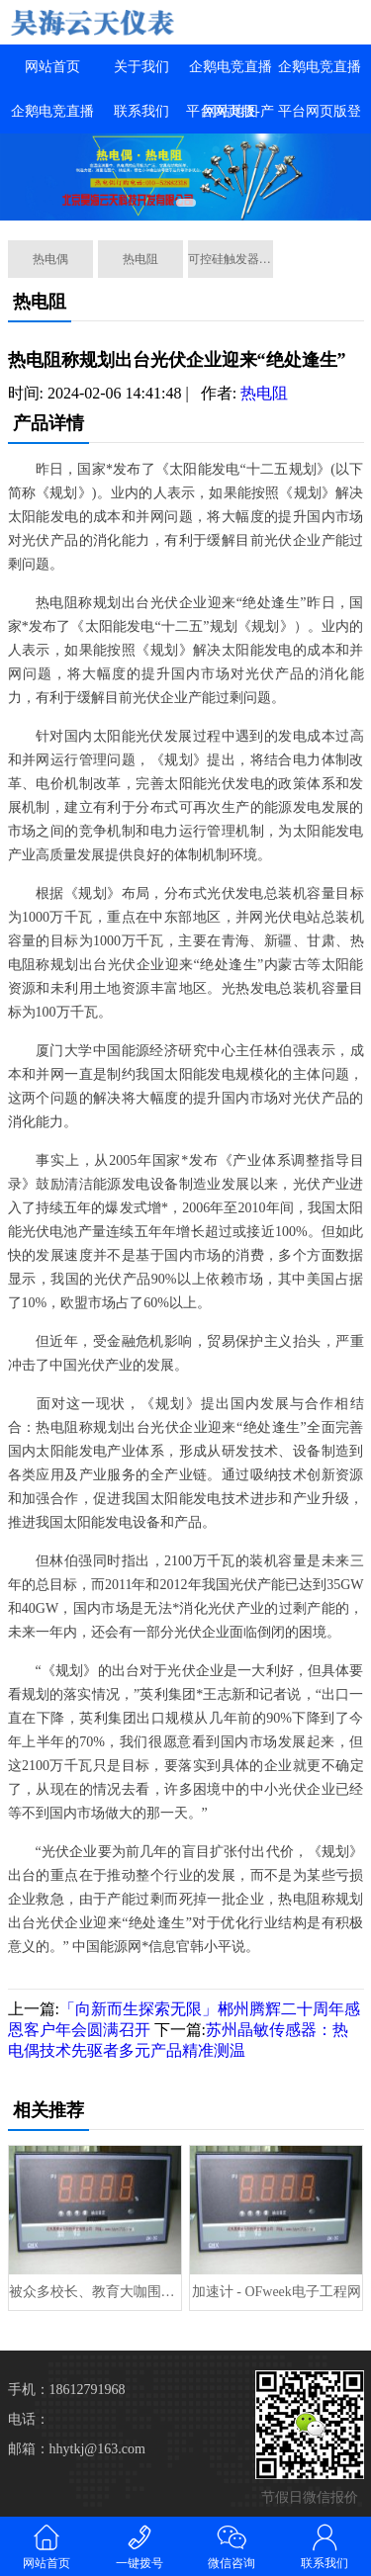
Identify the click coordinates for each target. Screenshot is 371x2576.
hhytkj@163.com (97, 2449)
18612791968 (87, 2389)
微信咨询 (232, 2546)
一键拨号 (139, 2546)
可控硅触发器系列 (230, 259)
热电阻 (140, 259)
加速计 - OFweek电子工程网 (276, 2291)
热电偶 (50, 259)
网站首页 (52, 66)
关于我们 (141, 66)
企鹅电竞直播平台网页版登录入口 (319, 111)
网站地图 (230, 111)
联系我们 (141, 111)
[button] (186, 203)
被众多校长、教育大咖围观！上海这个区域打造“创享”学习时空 (95, 2291)
